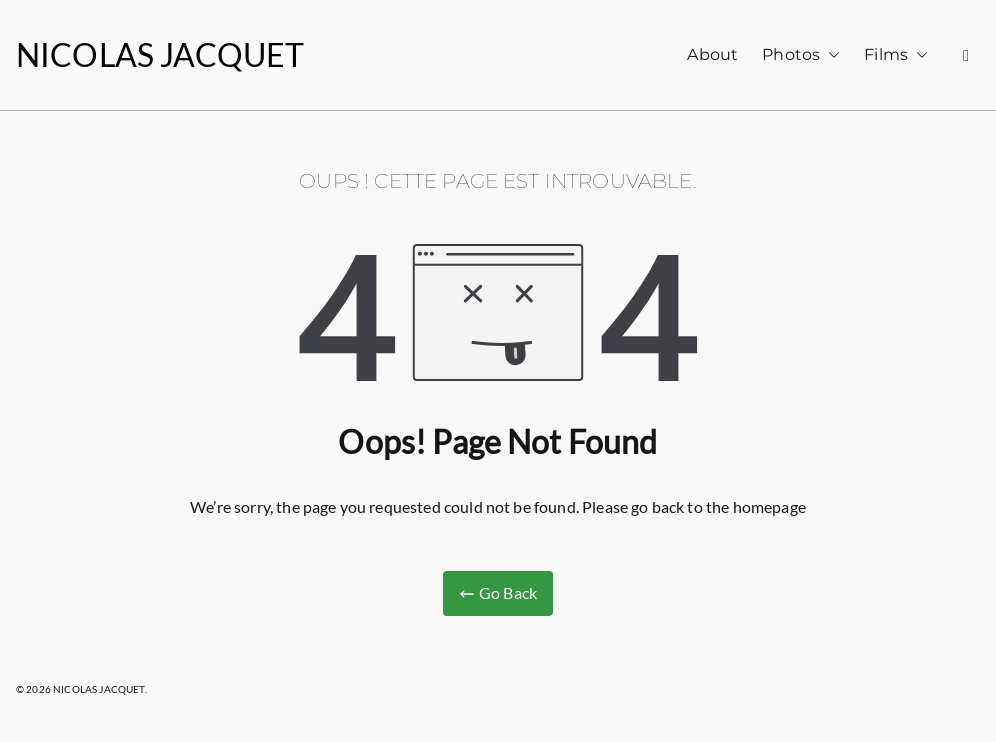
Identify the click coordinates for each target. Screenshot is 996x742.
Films (896, 55)
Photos (801, 55)
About (712, 54)
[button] (830, 55)
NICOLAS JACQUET (160, 54)
